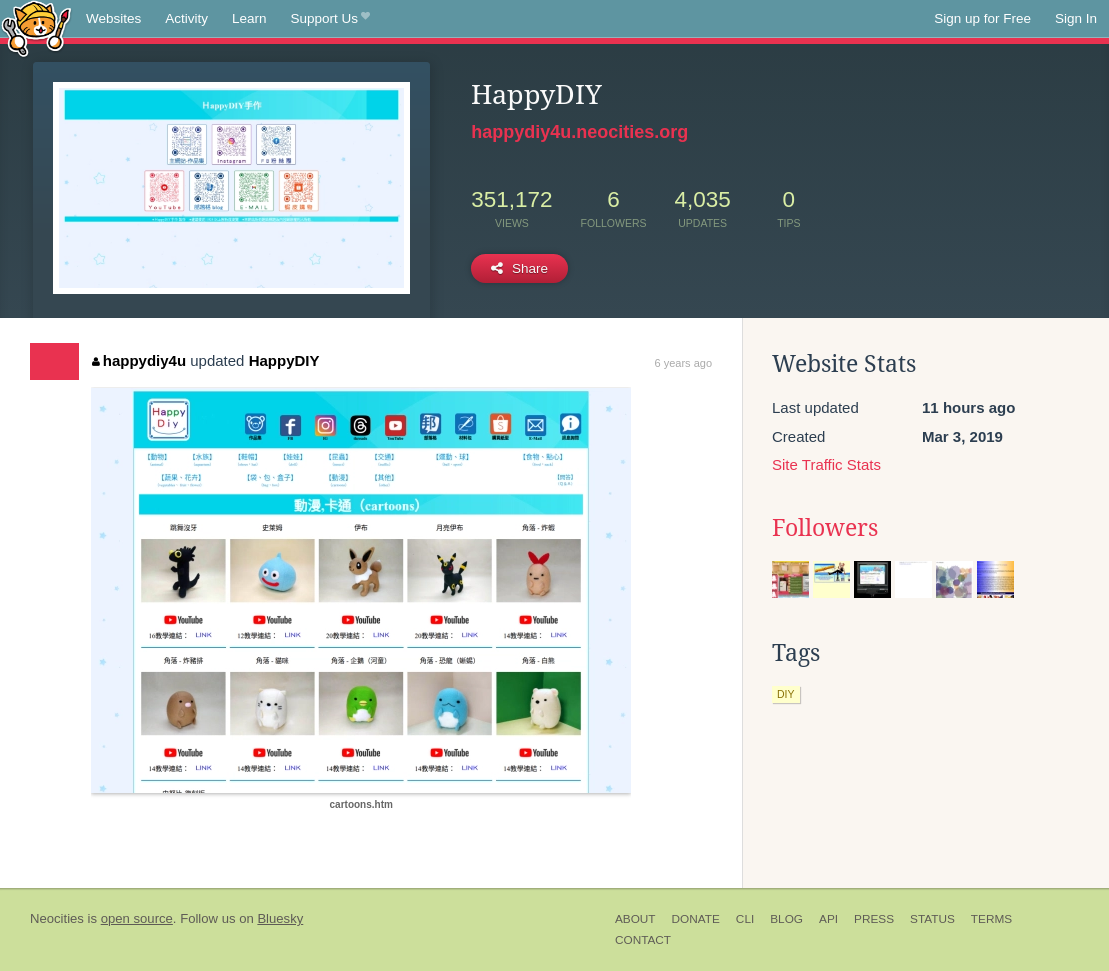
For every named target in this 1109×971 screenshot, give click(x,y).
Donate (696, 919)
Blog (786, 919)
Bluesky (280, 918)
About (635, 919)
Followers (825, 528)
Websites (113, 18)
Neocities (57, 918)
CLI (745, 919)
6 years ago (683, 363)
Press (874, 919)
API (828, 919)
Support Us (330, 19)
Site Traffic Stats (826, 464)
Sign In (1076, 18)
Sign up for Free (982, 18)
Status (932, 919)
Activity (186, 18)
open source (137, 918)
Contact (643, 940)
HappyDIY (284, 360)
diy (786, 694)
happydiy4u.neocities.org (579, 132)
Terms (991, 919)
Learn (249, 18)
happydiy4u (139, 360)
